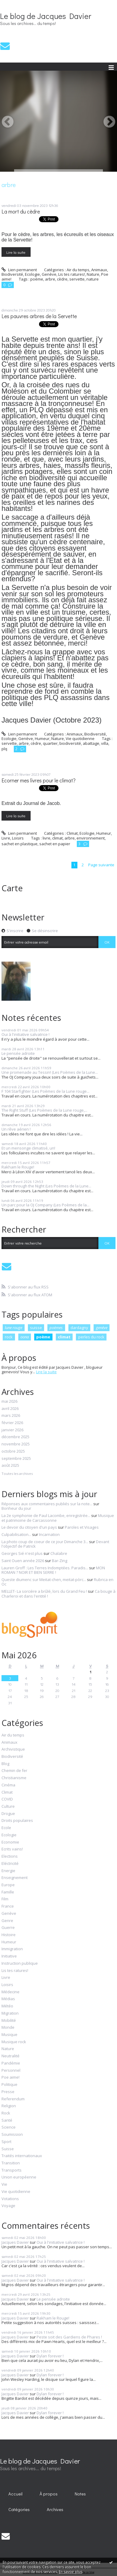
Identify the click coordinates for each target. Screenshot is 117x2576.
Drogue (8, 1813)
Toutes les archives (17, 1474)
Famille (8, 1892)
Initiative (9, 1956)
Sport (6, 2141)
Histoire (9, 1935)
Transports (12, 2170)
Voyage (8, 2205)
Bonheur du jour (16, 1508)
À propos (49, 2494)
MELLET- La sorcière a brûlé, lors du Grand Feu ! (44, 1591)
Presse (8, 2091)
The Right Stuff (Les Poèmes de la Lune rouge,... (44, 1110)
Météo (7, 2006)
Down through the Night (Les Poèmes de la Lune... (46, 1186)
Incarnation (49, 1534)
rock (9, 1337)
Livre (6, 838)
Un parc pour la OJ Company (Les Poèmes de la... (45, 1205)
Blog (5, 1763)
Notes (80, 2494)
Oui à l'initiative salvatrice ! (26, 1034)
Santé (7, 2120)
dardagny (79, 1327)
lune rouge (13, 1327)
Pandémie (11, 2063)
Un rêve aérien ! (16, 1129)
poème (36, 279)
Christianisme (14, 1778)
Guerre (8, 1927)
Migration (10, 2013)
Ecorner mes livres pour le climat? (39, 780)
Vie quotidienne (80, 738)
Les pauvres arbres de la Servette (39, 316)
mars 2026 (11, 1415)
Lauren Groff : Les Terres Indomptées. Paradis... (45, 1567)
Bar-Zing (59, 1560)
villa (104, 743)
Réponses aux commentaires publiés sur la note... (47, 1503)
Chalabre (58, 1553)
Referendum (13, 2099)
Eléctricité (10, 1863)
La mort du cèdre (21, 211)
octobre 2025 (13, 1451)
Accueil (15, 2494)
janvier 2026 (12, 1430)
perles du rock (91, 1337)
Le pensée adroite (18, 1053)
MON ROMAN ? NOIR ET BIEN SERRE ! (53, 1570)
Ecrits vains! (12, 1849)
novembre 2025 (16, 1444)
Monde (8, 2027)
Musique (9, 2034)
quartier (50, 743)
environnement (90, 838)
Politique (9, 2084)
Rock (6, 2113)
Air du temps (78, 269)
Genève (49, 274)
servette (77, 279)
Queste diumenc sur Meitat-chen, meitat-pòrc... (44, 1579)
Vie (4, 2184)
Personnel (11, 2070)
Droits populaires (17, 1820)
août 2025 (10, 1465)
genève (101, 1327)
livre (46, 838)
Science (9, 2127)
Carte (12, 888)
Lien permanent (19, 269)
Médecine (11, 1992)
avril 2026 (10, 1408)
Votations (10, 2199)
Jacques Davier (15, 2242)
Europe (8, 1885)
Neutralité (11, 2056)
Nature (93, 274)
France (8, 1906)
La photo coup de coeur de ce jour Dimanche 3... (45, 1541)
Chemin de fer (14, 1770)
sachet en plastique (20, 843)
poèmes (56, 1327)
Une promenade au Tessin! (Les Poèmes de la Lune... (50, 1072)
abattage (91, 743)
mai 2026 (9, 1401)
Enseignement (15, 1877)
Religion (9, 2106)
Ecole (6, 1827)
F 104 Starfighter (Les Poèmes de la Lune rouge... (45, 1091)
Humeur (42, 738)
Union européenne (19, 2177)
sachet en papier (54, 843)
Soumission (12, 2134)
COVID (7, 1799)
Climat (72, 833)
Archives (55, 2509)
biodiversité (70, 743)
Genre (7, 1920)
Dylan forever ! (50, 2356)
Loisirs (18, 838)
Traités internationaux (22, 2156)
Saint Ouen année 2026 (23, 1560)
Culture (8, 1806)
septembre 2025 (16, 1458)
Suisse (8, 2149)
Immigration (12, 1949)
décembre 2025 (15, 1437)
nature (92, 279)
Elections (10, 1856)
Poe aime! (11, 2077)
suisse (36, 1327)
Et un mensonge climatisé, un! (28, 1148)
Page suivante (101, 864)
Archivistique (13, 1749)
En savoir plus (70, 2571)
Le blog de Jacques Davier (45, 16)
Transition (11, 2163)
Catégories (19, 2509)
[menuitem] (15, 2493)
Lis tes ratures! (71, 274)
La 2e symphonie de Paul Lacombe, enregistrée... (46, 1515)
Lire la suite (16, 252)
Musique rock (14, 2042)
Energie (8, 1870)
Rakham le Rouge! (18, 1167)
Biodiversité (12, 274)
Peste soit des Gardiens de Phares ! (69, 2337)
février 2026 (12, 1422)
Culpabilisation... (16, 1534)
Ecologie (32, 274)
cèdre (62, 279)
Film (5, 1899)
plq (4, 748)
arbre (50, 279)
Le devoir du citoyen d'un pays (29, 1527)
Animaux (99, 269)
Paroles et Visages (82, 1527)
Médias (8, 1999)
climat (57, 838)
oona (24, 1337)
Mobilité (9, 2020)
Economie (10, 1842)
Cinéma (8, 1785)
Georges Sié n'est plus (22, 1553)
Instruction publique (20, 1963)
